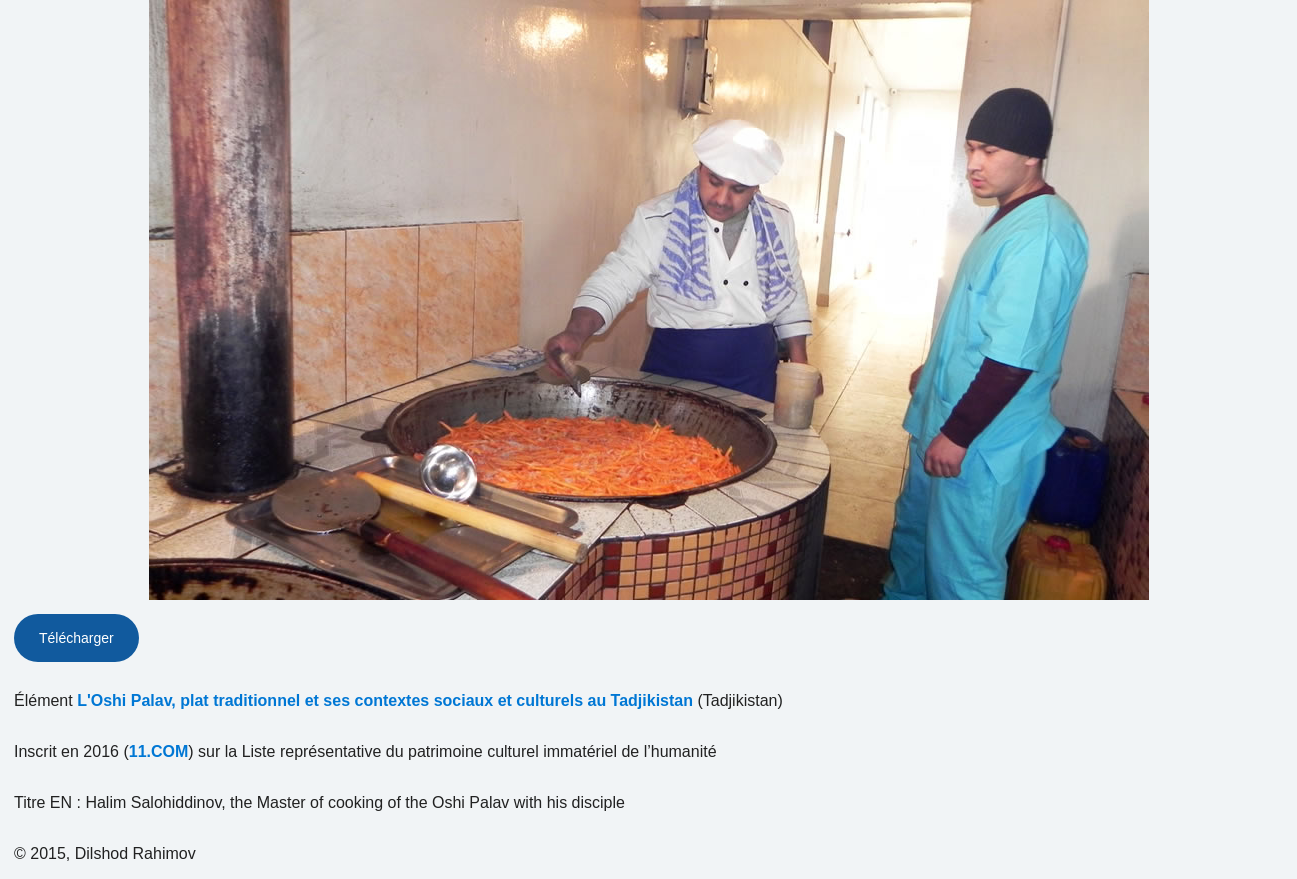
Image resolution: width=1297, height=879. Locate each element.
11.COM (159, 751)
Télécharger (76, 638)
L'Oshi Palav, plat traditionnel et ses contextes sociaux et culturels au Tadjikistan (385, 700)
